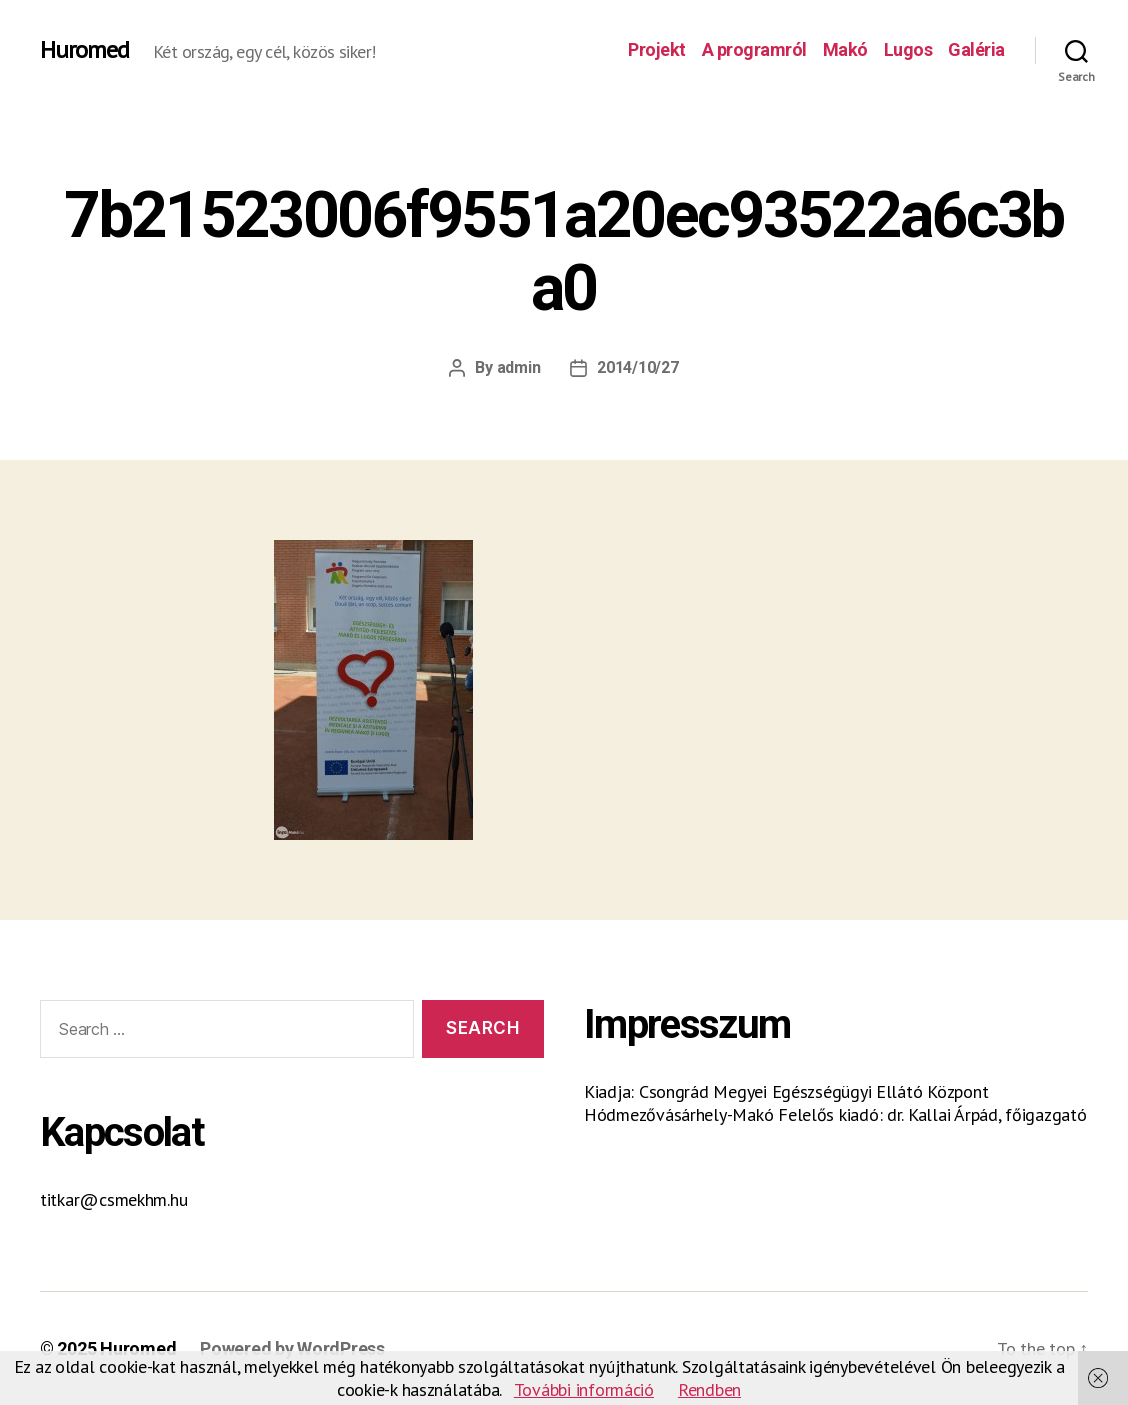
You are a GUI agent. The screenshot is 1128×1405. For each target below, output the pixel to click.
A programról (754, 49)
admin (519, 367)
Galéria (976, 49)
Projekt (657, 49)
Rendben (709, 1389)
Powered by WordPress (292, 1348)
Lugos (908, 49)
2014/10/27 (637, 367)
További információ (584, 1389)
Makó (845, 49)
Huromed (84, 50)
